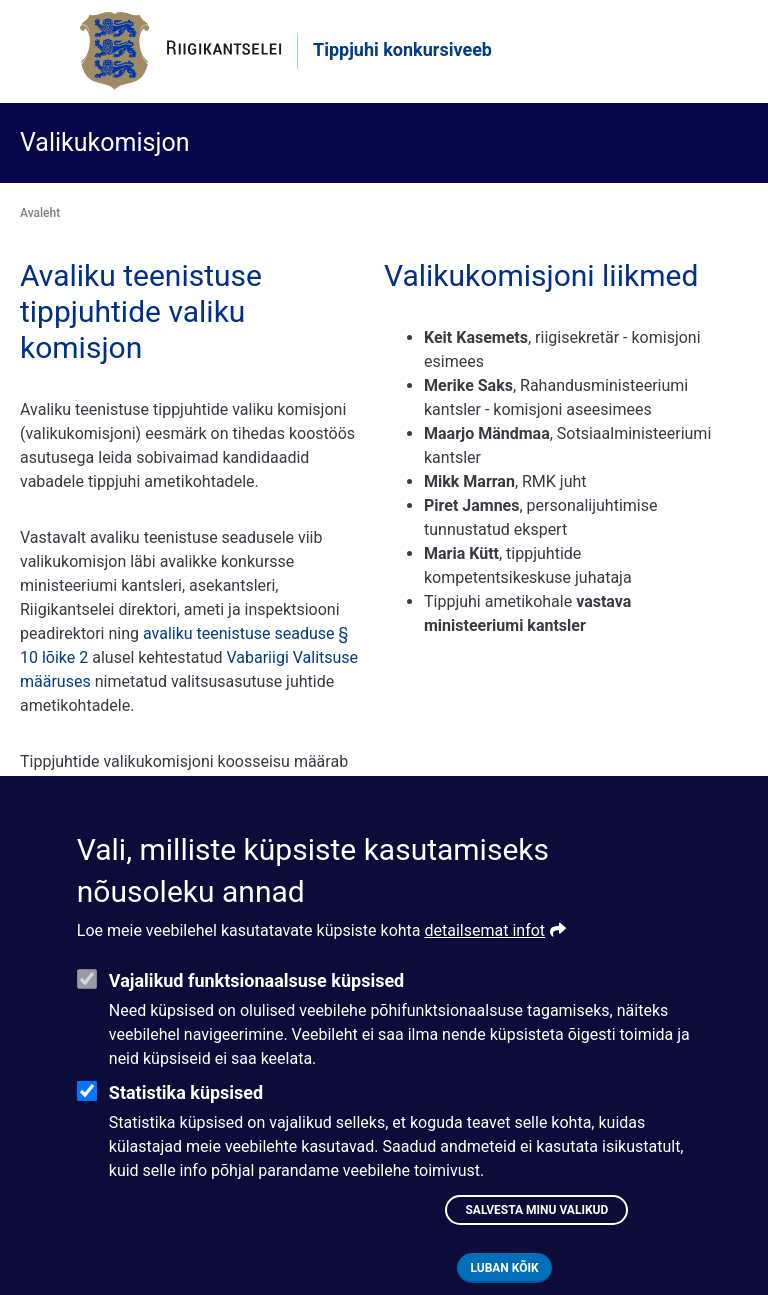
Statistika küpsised (186, 1123)
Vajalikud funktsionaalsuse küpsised (256, 1011)
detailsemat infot (485, 961)
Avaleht (40, 213)
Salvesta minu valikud (536, 1241)
